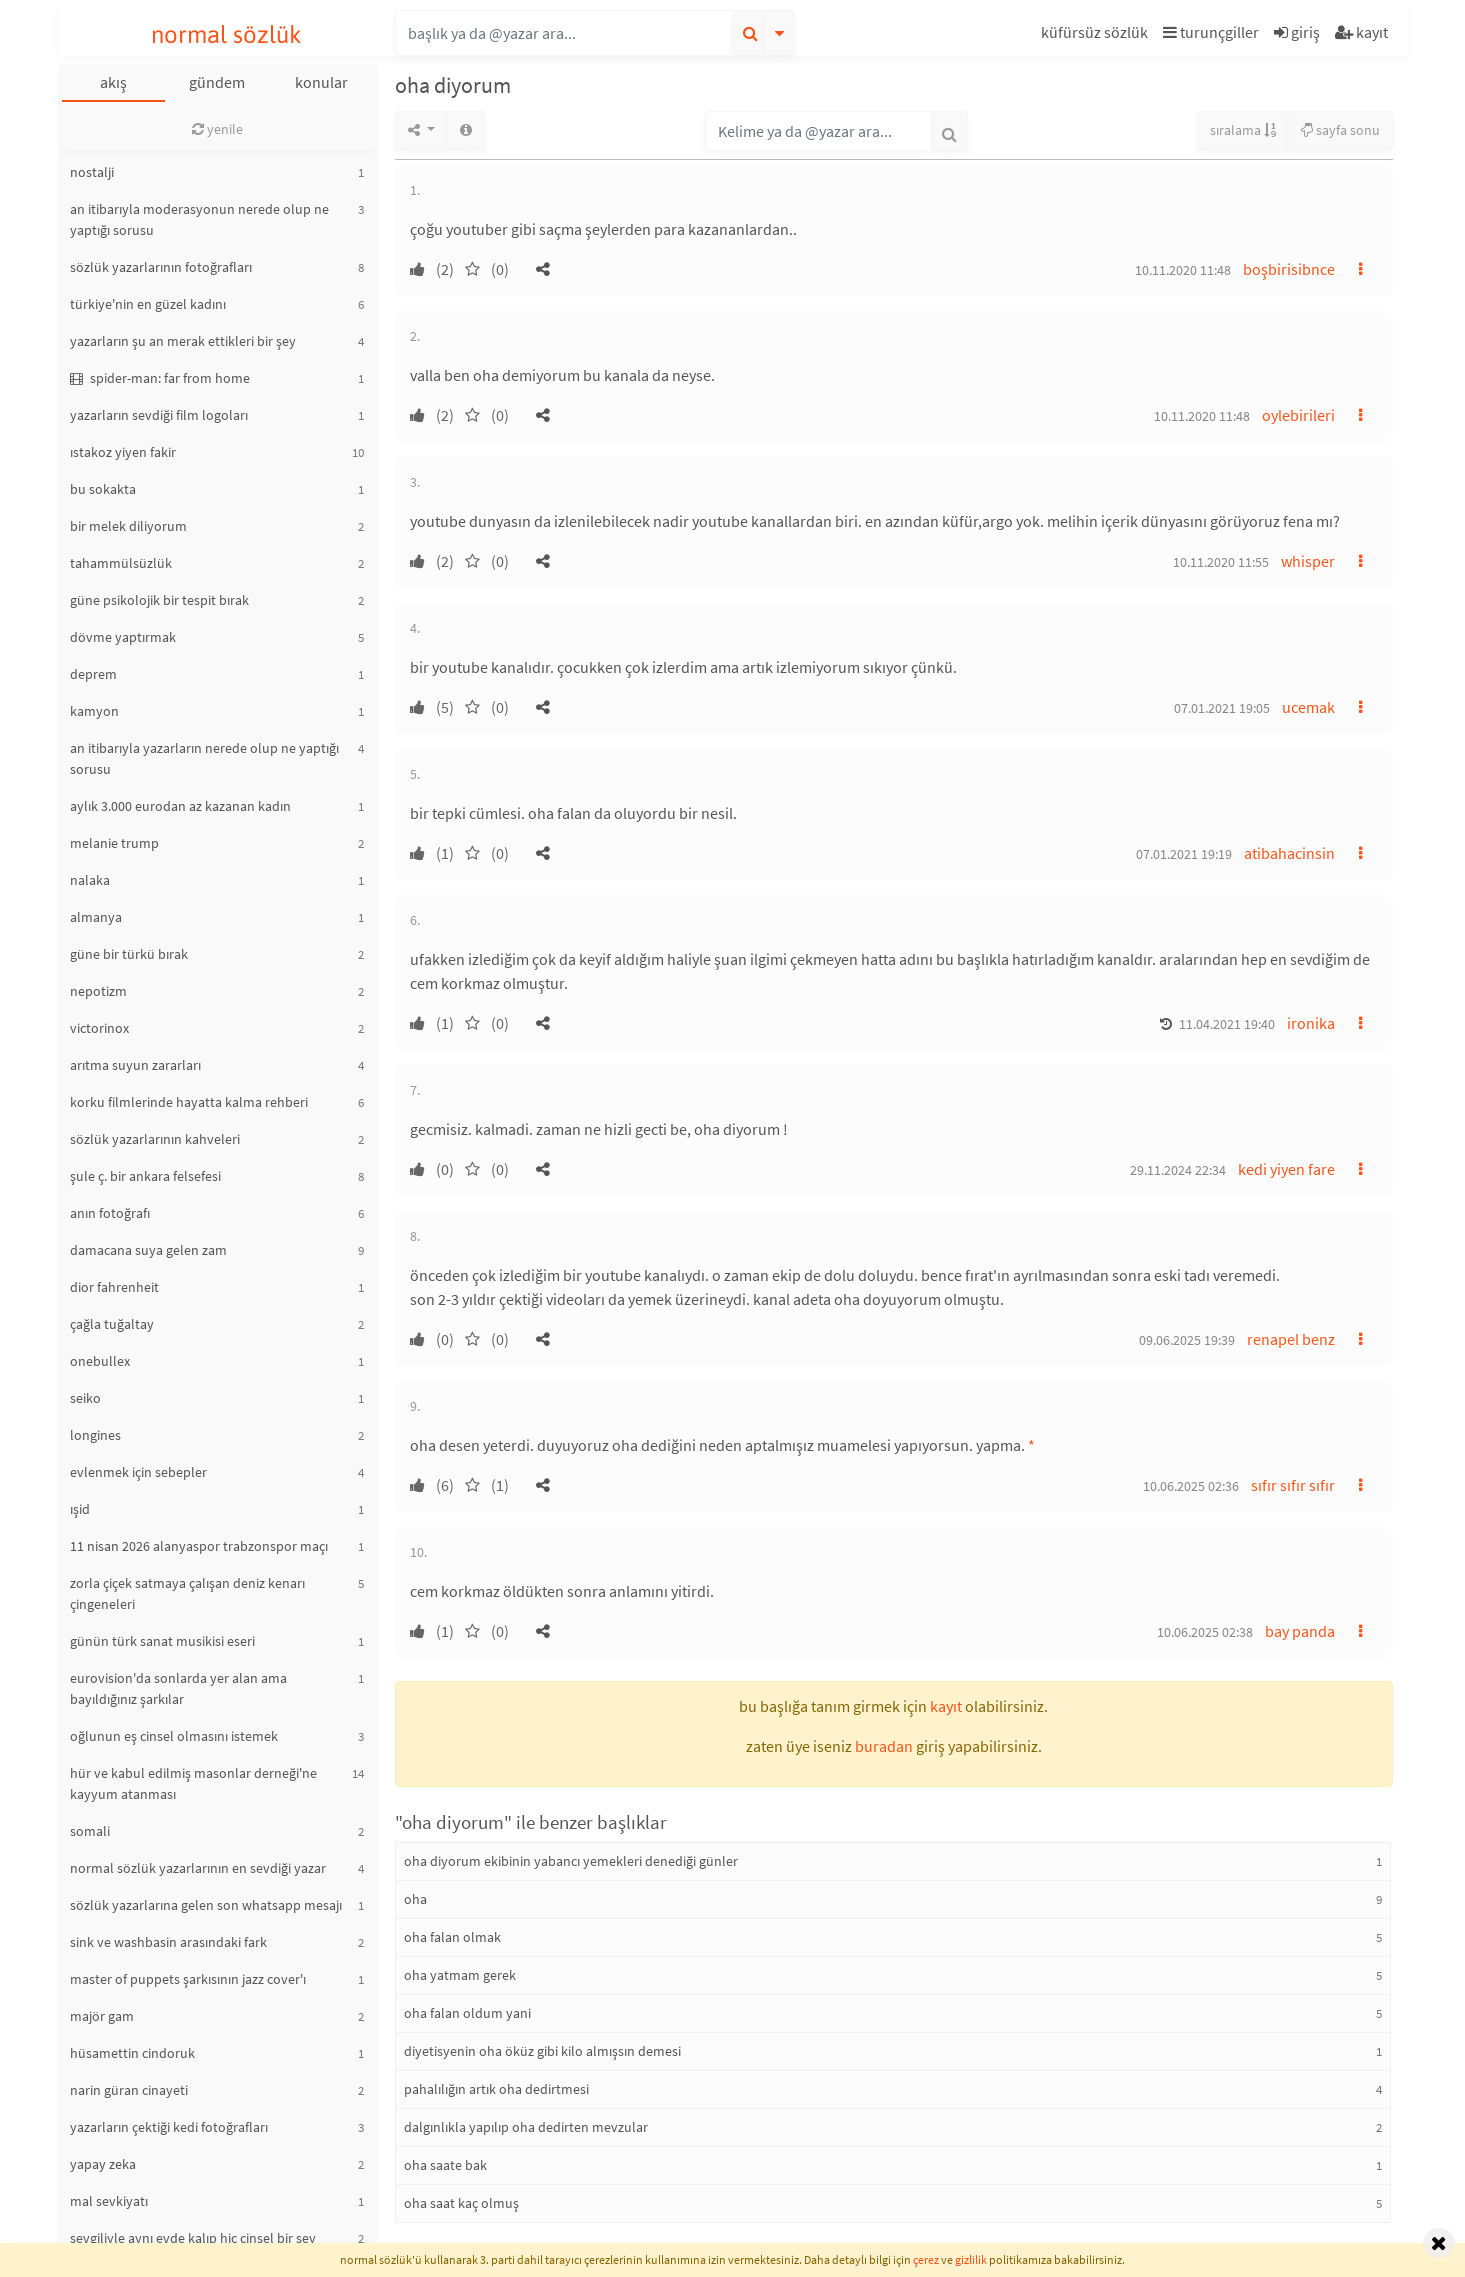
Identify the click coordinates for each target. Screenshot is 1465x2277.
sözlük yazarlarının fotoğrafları (161, 267)
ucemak (1308, 707)
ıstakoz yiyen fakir (123, 452)
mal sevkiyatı (109, 2201)
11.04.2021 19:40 (1227, 1024)
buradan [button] (884, 1746)
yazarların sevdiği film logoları (159, 415)
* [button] (1031, 1445)
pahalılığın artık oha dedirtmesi (496, 2089)
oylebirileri (1298, 415)
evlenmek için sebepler (138, 1472)
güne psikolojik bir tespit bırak (159, 600)
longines (95, 1435)
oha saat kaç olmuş (461, 2203)
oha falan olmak (452, 1937)
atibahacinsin (1289, 853)
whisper (1308, 561)
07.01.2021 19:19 (1184, 854)
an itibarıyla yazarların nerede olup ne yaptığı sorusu (204, 758)
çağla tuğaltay (112, 1324)
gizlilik (971, 2259)
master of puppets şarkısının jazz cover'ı (188, 1979)
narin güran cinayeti (129, 2090)
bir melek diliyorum (128, 526)
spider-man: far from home (160, 378)
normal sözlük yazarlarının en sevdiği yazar (198, 1868)
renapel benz (1291, 1339)
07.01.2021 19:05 (1222, 708)
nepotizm (98, 991)
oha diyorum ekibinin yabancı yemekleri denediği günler (571, 1861)
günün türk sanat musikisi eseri (162, 1641)
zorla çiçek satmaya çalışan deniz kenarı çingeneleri (187, 1593)
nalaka (90, 880)
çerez (926, 2259)
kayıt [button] (946, 1706)
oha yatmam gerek (460, 1975)
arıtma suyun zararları (135, 1065)
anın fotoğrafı (110, 1213)
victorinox (99, 1028)
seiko (85, 1398)
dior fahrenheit (114, 1287)
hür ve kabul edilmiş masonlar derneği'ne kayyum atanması (193, 1783)
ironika (1311, 1023)
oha (415, 1899)
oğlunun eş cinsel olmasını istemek (174, 1736)
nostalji (92, 172)
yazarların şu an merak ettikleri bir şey (183, 341)
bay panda (1300, 1631)
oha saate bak (445, 2165)
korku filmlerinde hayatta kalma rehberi (189, 1102)
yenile (217, 129)
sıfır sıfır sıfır (1293, 1485)
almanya (96, 917)
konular (321, 82)
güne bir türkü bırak (129, 954)
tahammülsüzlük (121, 563)
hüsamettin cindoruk (132, 2053)
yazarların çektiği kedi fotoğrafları (169, 2127)
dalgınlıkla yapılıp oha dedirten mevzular (526, 2127)
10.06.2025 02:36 (1191, 1486)
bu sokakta (103, 489)
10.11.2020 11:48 (1183, 270)
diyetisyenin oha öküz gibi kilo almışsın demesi (542, 2051)
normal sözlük (226, 34)
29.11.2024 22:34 (1178, 1170)
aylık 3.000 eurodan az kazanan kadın (180, 806)
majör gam (102, 2016)
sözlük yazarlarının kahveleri (155, 1139)
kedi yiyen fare (1286, 1169)
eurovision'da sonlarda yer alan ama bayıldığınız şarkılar (178, 1688)
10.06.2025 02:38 (1205, 1632)
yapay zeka (103, 2164)
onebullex (100, 1361)
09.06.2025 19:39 (1187, 1340)
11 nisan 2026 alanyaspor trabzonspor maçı (199, 1546)
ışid (80, 1509)
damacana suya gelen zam (148, 1250)
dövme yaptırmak (123, 637)
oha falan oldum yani (467, 2013)
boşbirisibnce (1289, 269)
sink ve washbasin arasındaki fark (168, 1942)
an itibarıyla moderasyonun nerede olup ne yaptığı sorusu (199, 219)
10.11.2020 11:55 (1221, 562)
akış (113, 82)
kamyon (94, 711)
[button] (1097, 35)
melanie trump (114, 843)
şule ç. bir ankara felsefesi (145, 1176)
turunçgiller (1211, 32)
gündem (217, 82)
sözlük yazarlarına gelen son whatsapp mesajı (206, 1905)
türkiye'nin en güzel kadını (148, 304)
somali (90, 1831)
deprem (93, 674)
